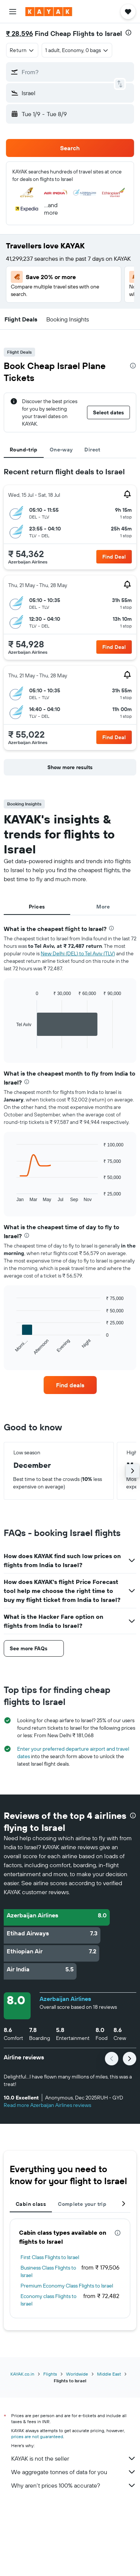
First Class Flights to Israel (50, 2257)
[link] (70, 1385)
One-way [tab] (61, 449)
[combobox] (22, 50)
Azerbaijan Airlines (65, 1998)
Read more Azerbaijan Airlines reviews (47, 2105)
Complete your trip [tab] (82, 2204)
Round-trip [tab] (24, 449)
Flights (50, 2374)
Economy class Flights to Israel (49, 2300)
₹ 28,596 (19, 33)
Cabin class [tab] (31, 2204)
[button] (12, 11)
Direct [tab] (92, 449)
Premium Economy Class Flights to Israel (67, 2285)
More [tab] (103, 906)
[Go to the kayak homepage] (48, 11)
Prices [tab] (37, 906)
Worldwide (77, 2374)
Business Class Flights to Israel (48, 2271)
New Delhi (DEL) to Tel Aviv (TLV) (78, 953)
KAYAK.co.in (22, 2374)
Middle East (109, 2374)
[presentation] (128, 32)
